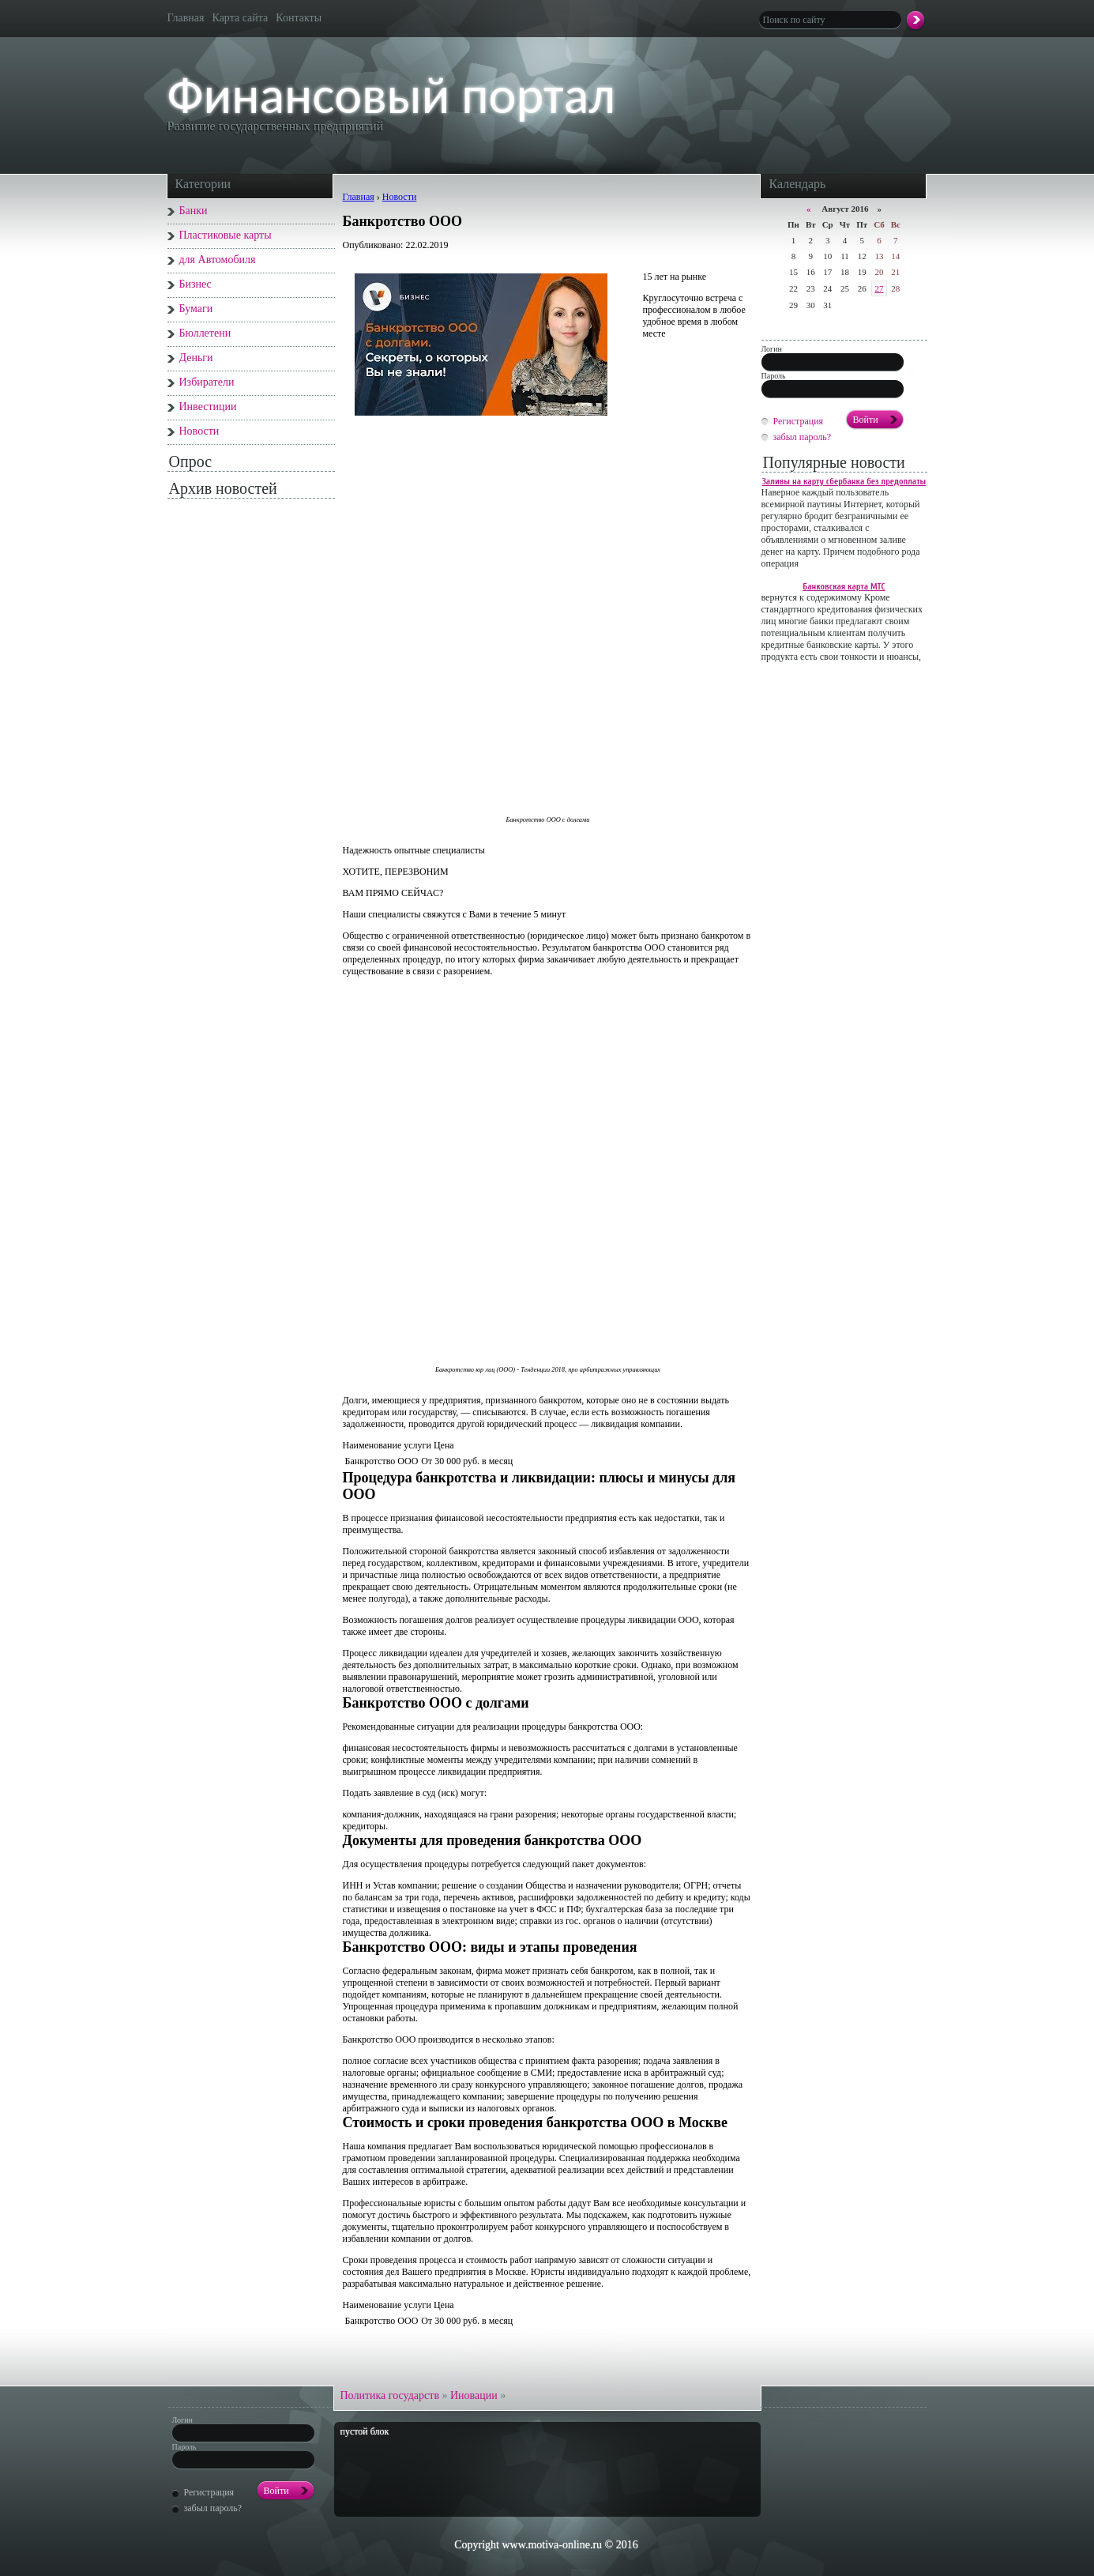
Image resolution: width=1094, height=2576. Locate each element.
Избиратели (207, 382)
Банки (193, 211)
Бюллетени (205, 333)
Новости (199, 431)
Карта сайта (240, 18)
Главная (186, 18)
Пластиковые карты (225, 235)
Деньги (196, 357)
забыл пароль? (802, 437)
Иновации (475, 2395)
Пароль (773, 375)
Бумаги (196, 308)
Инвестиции (208, 406)
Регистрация (798, 421)
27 (878, 288)
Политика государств (391, 2395)
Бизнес (195, 284)
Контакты (298, 18)
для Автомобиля (217, 260)
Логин (771, 349)
